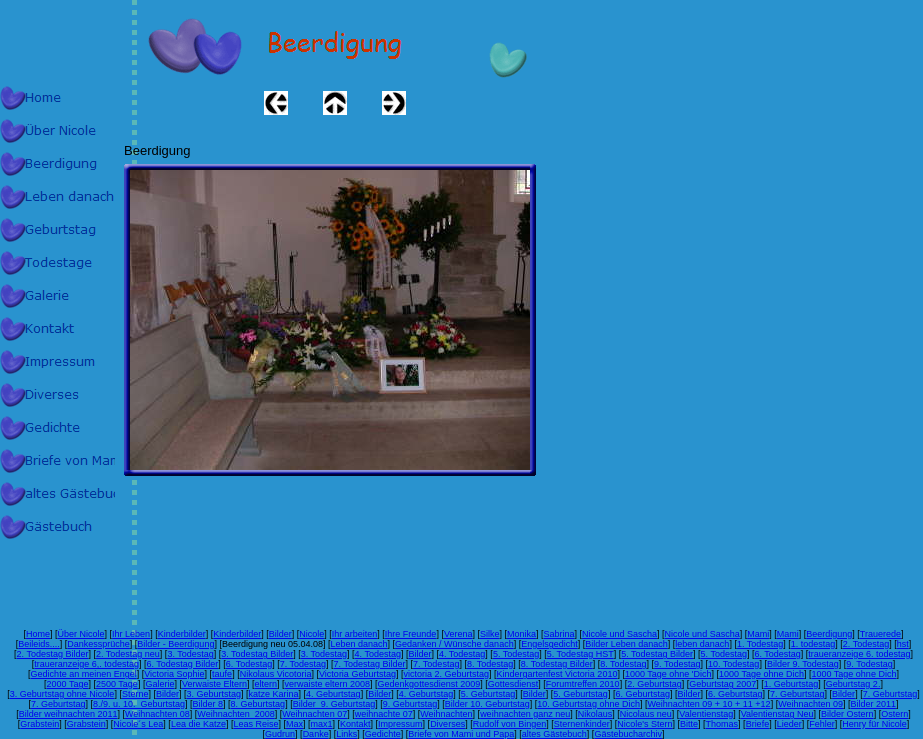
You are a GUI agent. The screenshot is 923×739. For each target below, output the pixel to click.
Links (346, 734)
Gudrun (280, 734)
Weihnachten (446, 714)
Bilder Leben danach (626, 644)
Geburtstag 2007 (722, 684)
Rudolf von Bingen (510, 724)
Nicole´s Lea (138, 724)
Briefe (758, 724)
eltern (265, 684)
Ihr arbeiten (355, 634)
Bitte (689, 724)
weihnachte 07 (384, 714)
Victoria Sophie (174, 674)
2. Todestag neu (128, 654)
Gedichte (383, 734)
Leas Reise (255, 724)
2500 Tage (117, 684)
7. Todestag (303, 664)
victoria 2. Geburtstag (446, 674)
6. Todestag (777, 654)
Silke (490, 634)
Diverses (447, 724)
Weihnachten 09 (810, 704)
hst (903, 644)
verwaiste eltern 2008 (328, 684)
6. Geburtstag (642, 694)
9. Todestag (677, 664)
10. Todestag (733, 664)
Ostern (894, 714)
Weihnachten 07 (314, 714)
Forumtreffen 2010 (583, 684)
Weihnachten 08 (157, 714)
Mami (758, 634)
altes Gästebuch (554, 734)
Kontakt (355, 724)
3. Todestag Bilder (257, 654)
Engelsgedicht (549, 644)
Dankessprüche (98, 644)
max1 (322, 724)
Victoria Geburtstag (357, 674)
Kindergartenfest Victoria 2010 (556, 674)
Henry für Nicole (874, 724)
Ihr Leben (131, 634)
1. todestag (813, 644)
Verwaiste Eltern (214, 684)
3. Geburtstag (213, 694)
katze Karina (274, 694)
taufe (222, 674)
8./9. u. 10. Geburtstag (139, 704)
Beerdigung (829, 634)
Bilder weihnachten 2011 (68, 714)
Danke (316, 734)
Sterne (135, 694)
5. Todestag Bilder (657, 654)
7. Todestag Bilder (370, 664)
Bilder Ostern (847, 714)
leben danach (702, 644)
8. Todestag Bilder (557, 664)
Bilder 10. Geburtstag (487, 704)
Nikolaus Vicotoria (276, 674)
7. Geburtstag (797, 694)
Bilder (280, 634)
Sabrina (559, 634)
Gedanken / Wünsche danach (454, 644)
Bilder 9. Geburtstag (334, 704)
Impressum (400, 724)
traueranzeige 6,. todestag (86, 664)
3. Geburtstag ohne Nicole (62, 694)
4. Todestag (378, 654)
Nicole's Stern (644, 724)
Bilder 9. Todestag (803, 664)
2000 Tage (68, 684)
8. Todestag (490, 664)
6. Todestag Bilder (182, 664)
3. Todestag (190, 654)
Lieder (789, 724)
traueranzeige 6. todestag (859, 654)
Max (294, 724)
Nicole (311, 634)
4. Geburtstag (333, 694)
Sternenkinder (582, 724)
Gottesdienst (513, 684)
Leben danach (358, 644)
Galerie (159, 684)
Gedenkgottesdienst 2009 (429, 684)
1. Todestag (760, 644)
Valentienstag (706, 714)
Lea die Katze (198, 724)
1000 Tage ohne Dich (761, 674)
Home (38, 634)
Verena (458, 634)
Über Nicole (81, 634)
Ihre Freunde (411, 634)
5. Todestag (516, 654)
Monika (521, 634)
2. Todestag (866, 644)
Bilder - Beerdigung (175, 644)
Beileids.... (39, 644)
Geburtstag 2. (853, 684)
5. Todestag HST (580, 654)
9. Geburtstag (410, 704)
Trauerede (880, 634)
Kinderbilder (182, 634)
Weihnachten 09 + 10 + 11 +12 (708, 704)
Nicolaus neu (646, 714)
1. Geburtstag (791, 684)
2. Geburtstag (654, 684)
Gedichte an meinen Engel (84, 674)
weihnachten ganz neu (525, 714)
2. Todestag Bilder (53, 654)
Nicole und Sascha (619, 634)
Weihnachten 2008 (235, 714)
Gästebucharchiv (628, 734)
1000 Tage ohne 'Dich (668, 674)
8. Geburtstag (258, 704)
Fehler (822, 724)
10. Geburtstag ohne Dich (588, 704)
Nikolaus (595, 714)
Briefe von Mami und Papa (461, 734)
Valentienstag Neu (777, 714)
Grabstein (39, 724)
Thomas (722, 724)
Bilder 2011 (874, 704)
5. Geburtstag (488, 694)
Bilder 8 (208, 704)
